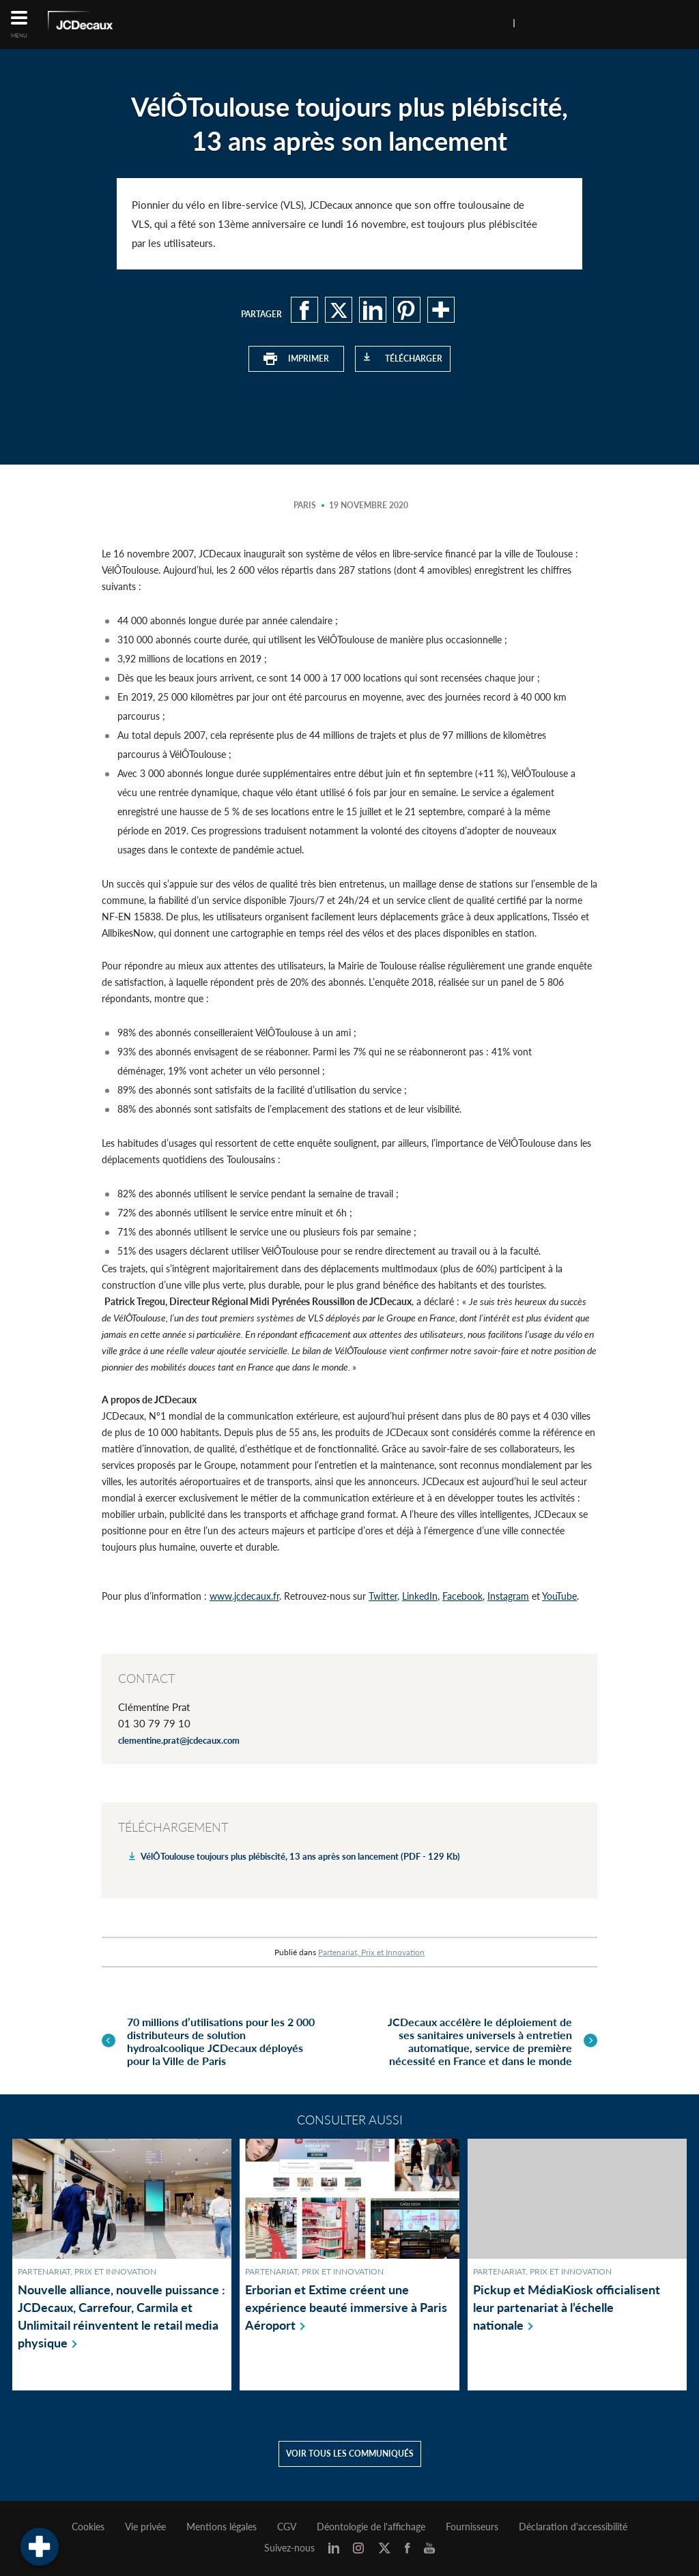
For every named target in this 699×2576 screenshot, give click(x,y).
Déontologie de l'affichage (371, 2526)
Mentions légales (221, 2526)
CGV (286, 2526)
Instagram (508, 1596)
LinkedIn (420, 1596)
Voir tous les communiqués (350, 2453)
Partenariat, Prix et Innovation (371, 1952)
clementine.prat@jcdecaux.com (179, 1740)
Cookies (88, 2526)
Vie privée (145, 2526)
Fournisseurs (472, 2526)
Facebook (462, 1596)
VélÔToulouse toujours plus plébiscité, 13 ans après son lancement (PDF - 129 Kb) (300, 1856)
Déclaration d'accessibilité (573, 2526)
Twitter (383, 1596)
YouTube (559, 1596)
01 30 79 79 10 (154, 1723)
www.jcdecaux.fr (244, 1596)
